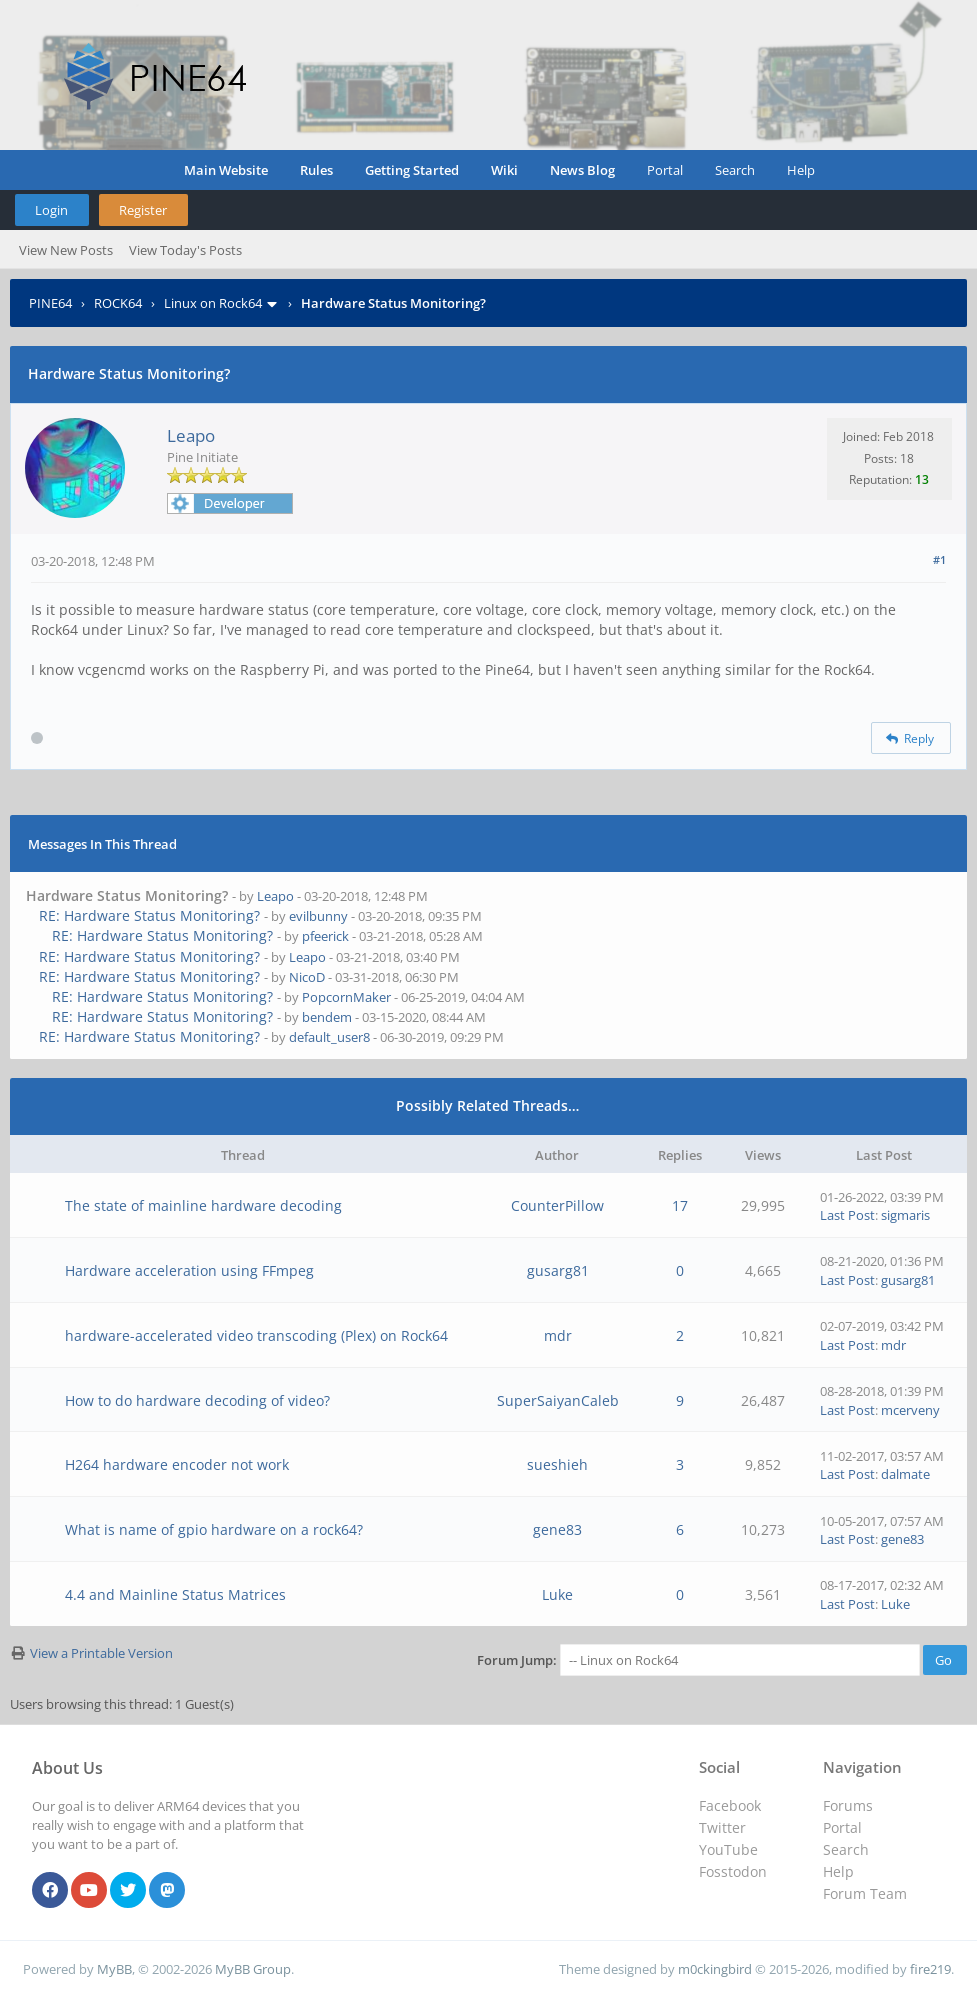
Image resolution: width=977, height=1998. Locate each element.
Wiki (504, 170)
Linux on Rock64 (213, 303)
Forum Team (865, 1893)
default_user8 (329, 1037)
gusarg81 (558, 1270)
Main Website (226, 170)
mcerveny (910, 1410)
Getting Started (412, 170)
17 (680, 1205)
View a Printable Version (101, 1653)
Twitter (722, 1827)
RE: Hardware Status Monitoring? (149, 915)
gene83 (557, 1529)
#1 (939, 559)
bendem (327, 1017)
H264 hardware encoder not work (177, 1464)
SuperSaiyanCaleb (558, 1400)
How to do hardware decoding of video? (197, 1400)
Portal (665, 170)
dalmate (905, 1474)
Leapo (191, 435)
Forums (848, 1805)
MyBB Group (253, 1969)
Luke (557, 1594)
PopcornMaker (346, 997)
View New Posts (66, 250)
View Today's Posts (185, 250)
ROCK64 (118, 303)
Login (51, 210)
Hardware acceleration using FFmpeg (189, 1270)
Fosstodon (733, 1871)
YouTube (728, 1849)
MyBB (114, 1969)
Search (735, 170)
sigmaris (905, 1215)
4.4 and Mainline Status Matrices (175, 1594)
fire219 (930, 1969)
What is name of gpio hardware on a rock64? (214, 1529)
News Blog (582, 170)
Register (143, 210)
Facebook (730, 1805)
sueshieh (557, 1464)
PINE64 (50, 303)
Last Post (847, 1215)
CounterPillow (557, 1205)
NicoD (307, 977)
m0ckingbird (715, 1969)
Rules (316, 170)
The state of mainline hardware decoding (203, 1205)
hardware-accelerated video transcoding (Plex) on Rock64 (256, 1335)
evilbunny (318, 916)
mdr (558, 1335)
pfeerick (325, 936)
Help (801, 170)
